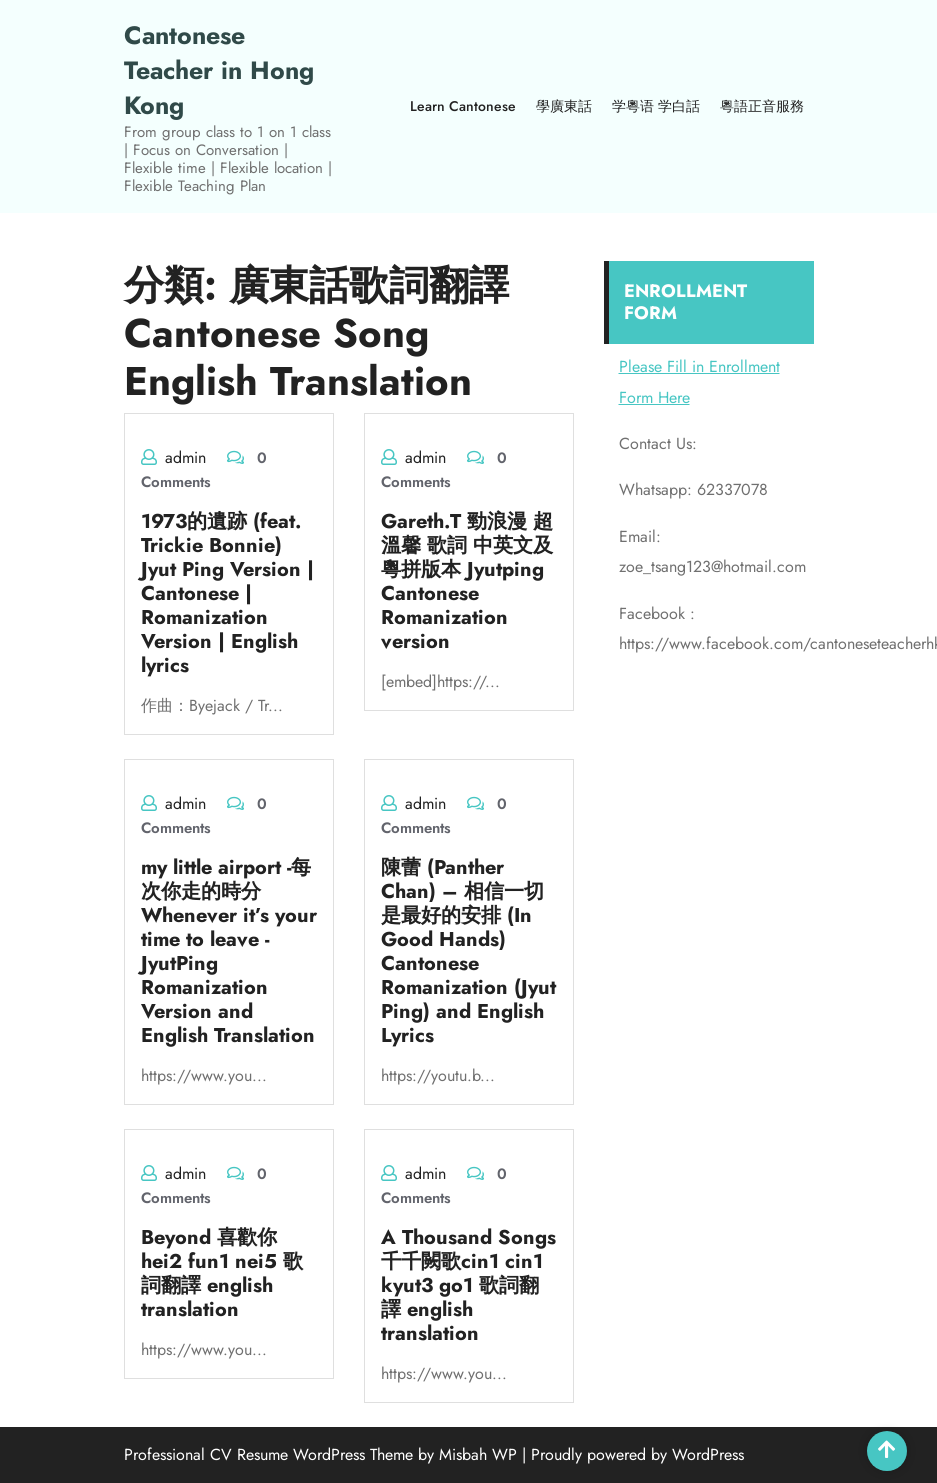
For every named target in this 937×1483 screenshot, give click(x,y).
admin (185, 457)
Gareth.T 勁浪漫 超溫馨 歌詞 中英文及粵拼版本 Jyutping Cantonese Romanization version (467, 581)
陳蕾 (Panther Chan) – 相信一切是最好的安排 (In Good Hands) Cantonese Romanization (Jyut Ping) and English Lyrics (468, 951)
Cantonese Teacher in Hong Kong (219, 70)
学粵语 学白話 (656, 106)
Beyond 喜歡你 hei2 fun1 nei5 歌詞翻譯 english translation (222, 1273)
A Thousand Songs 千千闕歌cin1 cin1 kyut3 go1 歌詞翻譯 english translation (468, 1285)
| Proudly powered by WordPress (633, 1454)
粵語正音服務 (762, 106)
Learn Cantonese (463, 106)
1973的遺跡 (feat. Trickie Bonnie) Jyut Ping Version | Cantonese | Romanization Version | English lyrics (227, 593)
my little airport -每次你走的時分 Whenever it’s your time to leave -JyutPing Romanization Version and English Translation (229, 951)
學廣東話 (564, 106)
